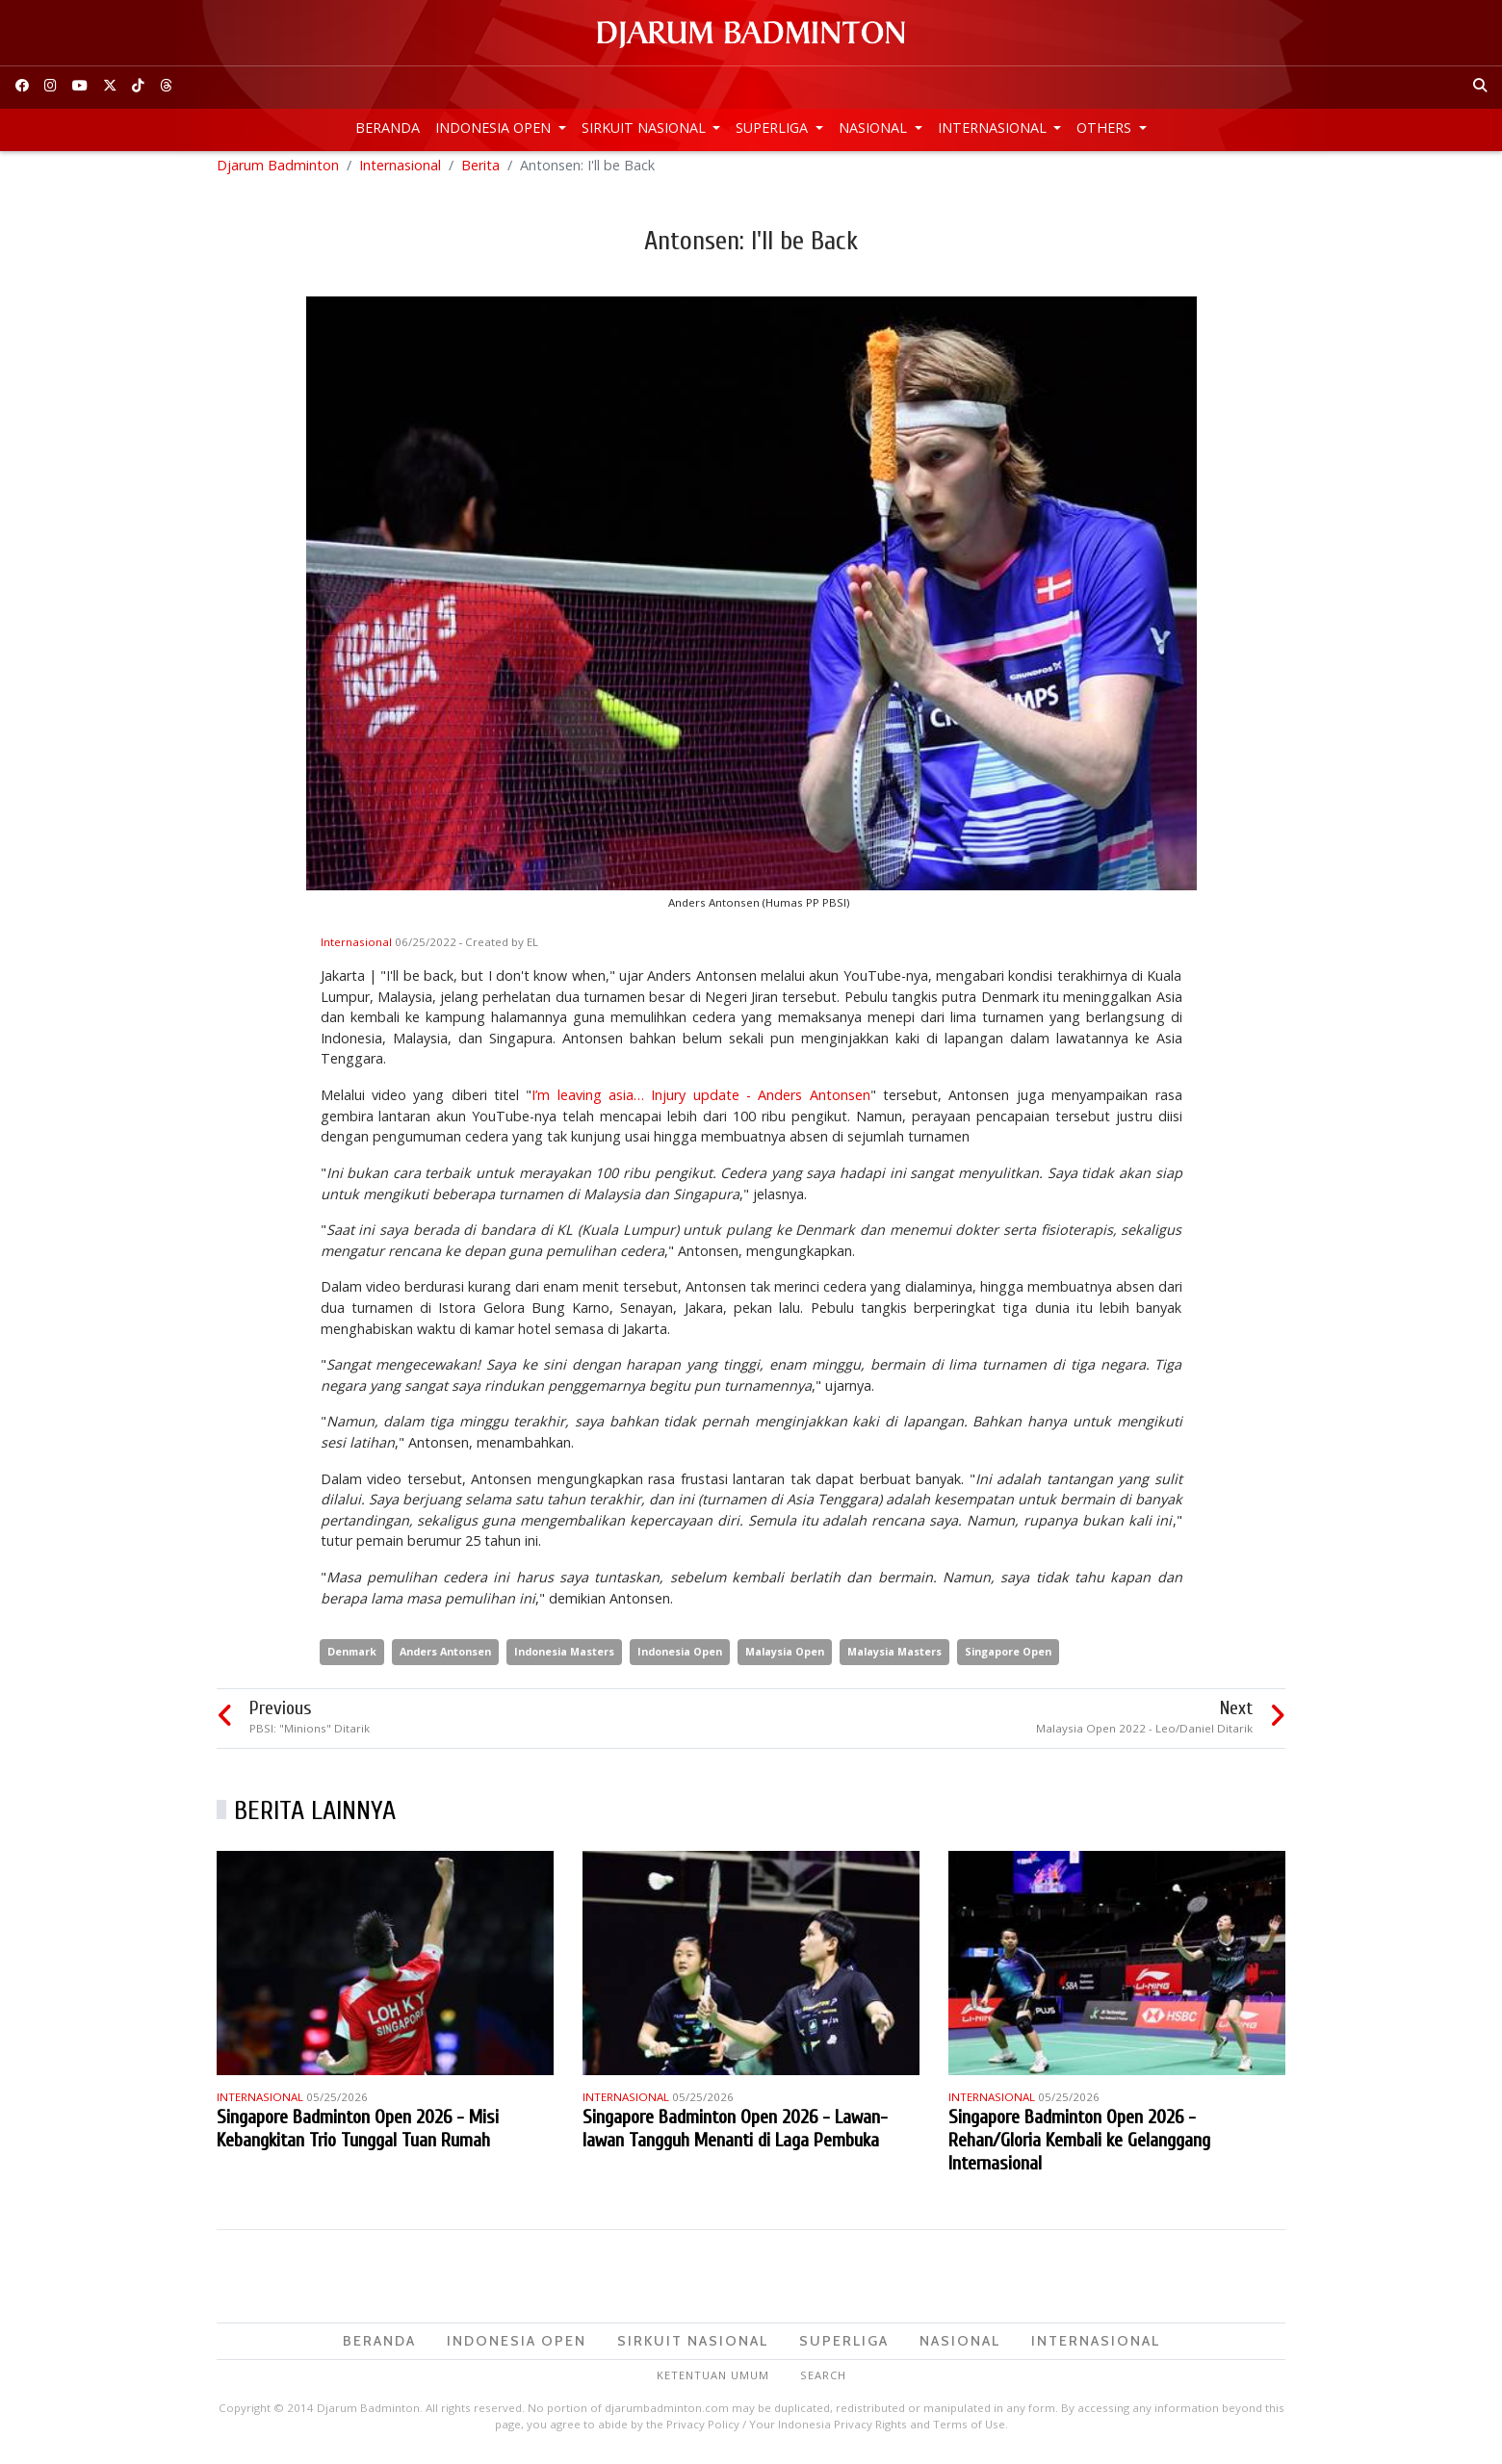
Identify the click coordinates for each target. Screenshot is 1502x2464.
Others (1105, 127)
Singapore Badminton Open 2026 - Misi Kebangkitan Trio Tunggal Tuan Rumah (358, 2136)
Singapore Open (1008, 1660)
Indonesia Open (495, 127)
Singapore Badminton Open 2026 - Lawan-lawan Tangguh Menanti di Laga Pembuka (735, 2136)
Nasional (875, 127)
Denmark (351, 1660)
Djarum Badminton (278, 173)
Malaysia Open (784, 1660)
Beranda (387, 127)
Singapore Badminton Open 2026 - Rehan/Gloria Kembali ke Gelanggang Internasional (1079, 2148)
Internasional (994, 127)
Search (823, 2383)
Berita (480, 173)
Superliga (774, 127)
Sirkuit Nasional (646, 127)
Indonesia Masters (564, 1660)
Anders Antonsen (445, 1660)
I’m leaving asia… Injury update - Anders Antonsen (700, 1102)
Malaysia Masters (894, 1660)
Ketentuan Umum (713, 2383)
